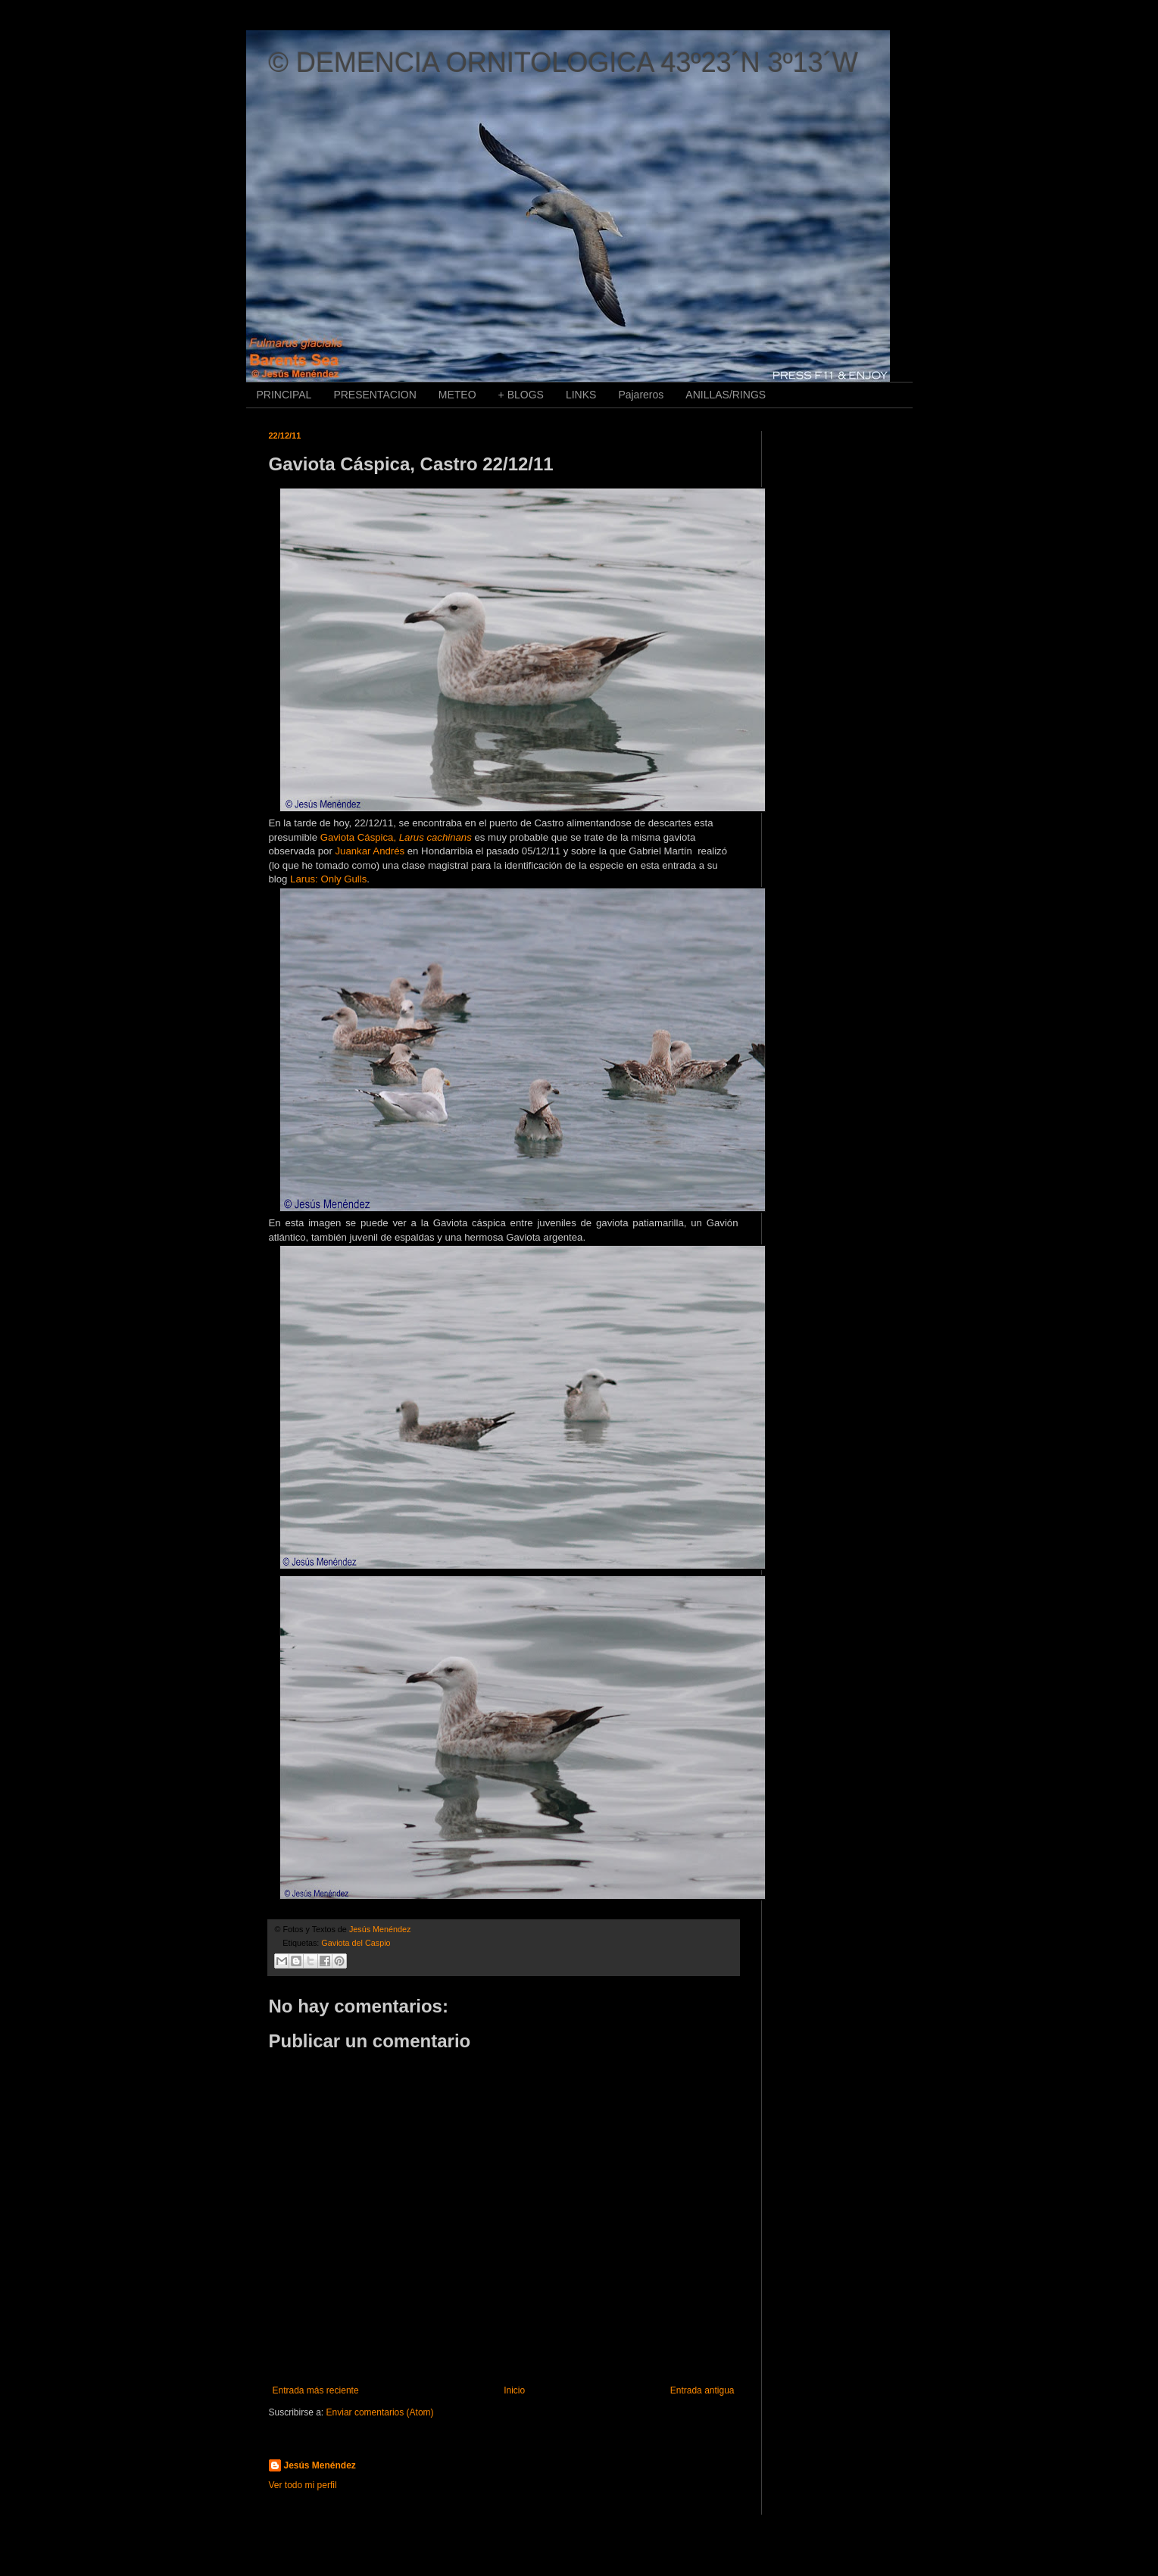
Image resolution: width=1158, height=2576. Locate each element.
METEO (457, 395)
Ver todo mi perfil (303, 2485)
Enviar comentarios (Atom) (380, 2412)
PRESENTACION (374, 395)
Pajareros (640, 395)
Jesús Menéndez (320, 2465)
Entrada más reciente (316, 2390)
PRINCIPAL (284, 395)
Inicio (514, 2390)
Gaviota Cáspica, (396, 837)
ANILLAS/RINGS (725, 395)
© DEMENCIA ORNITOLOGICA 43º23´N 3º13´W (563, 62)
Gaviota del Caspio (355, 1942)
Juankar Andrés (369, 851)
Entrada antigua (702, 2390)
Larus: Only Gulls (328, 879)
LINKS (581, 395)
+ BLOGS (521, 395)
